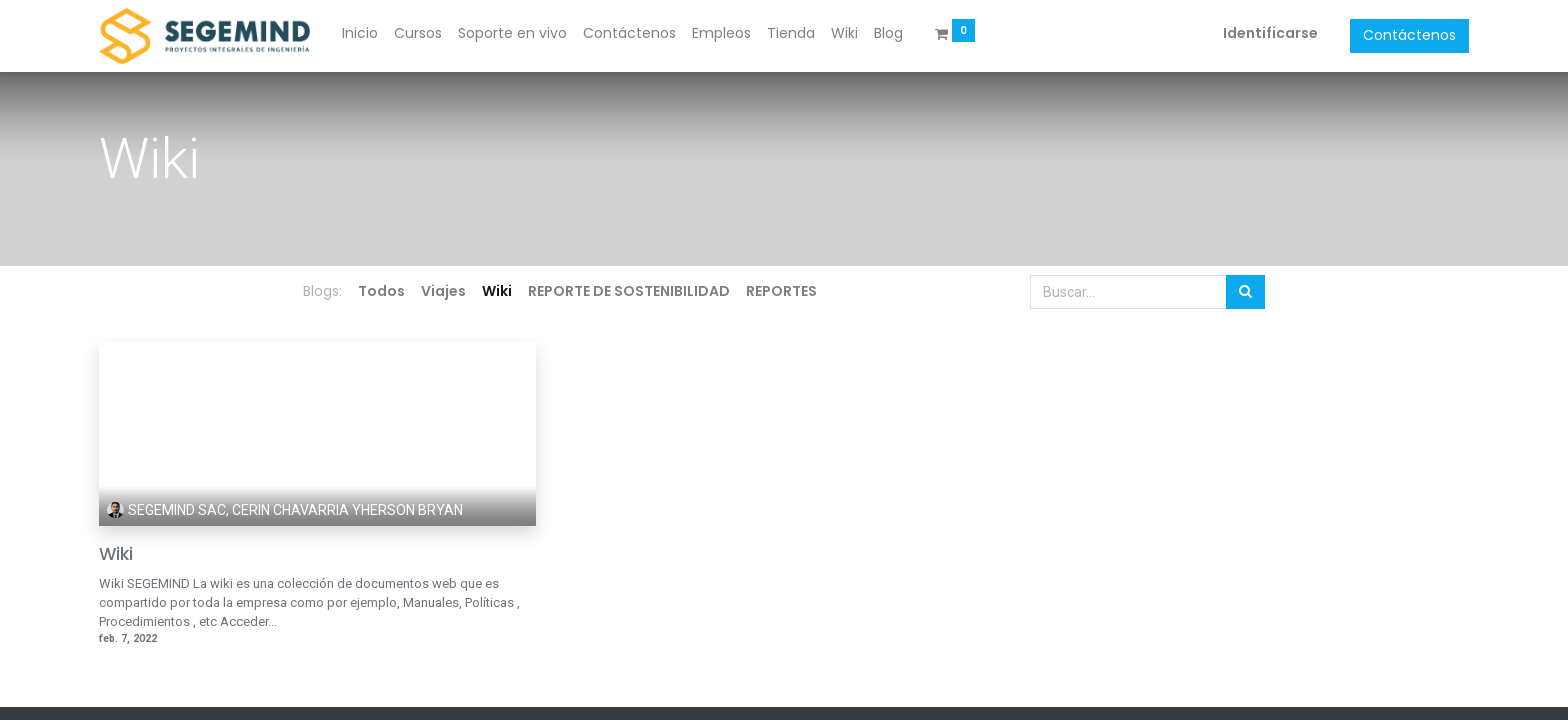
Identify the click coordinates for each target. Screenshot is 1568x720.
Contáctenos (1409, 35)
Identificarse (1270, 33)
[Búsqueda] (1245, 292)
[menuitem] (360, 34)
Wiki (116, 554)
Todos (381, 291)
